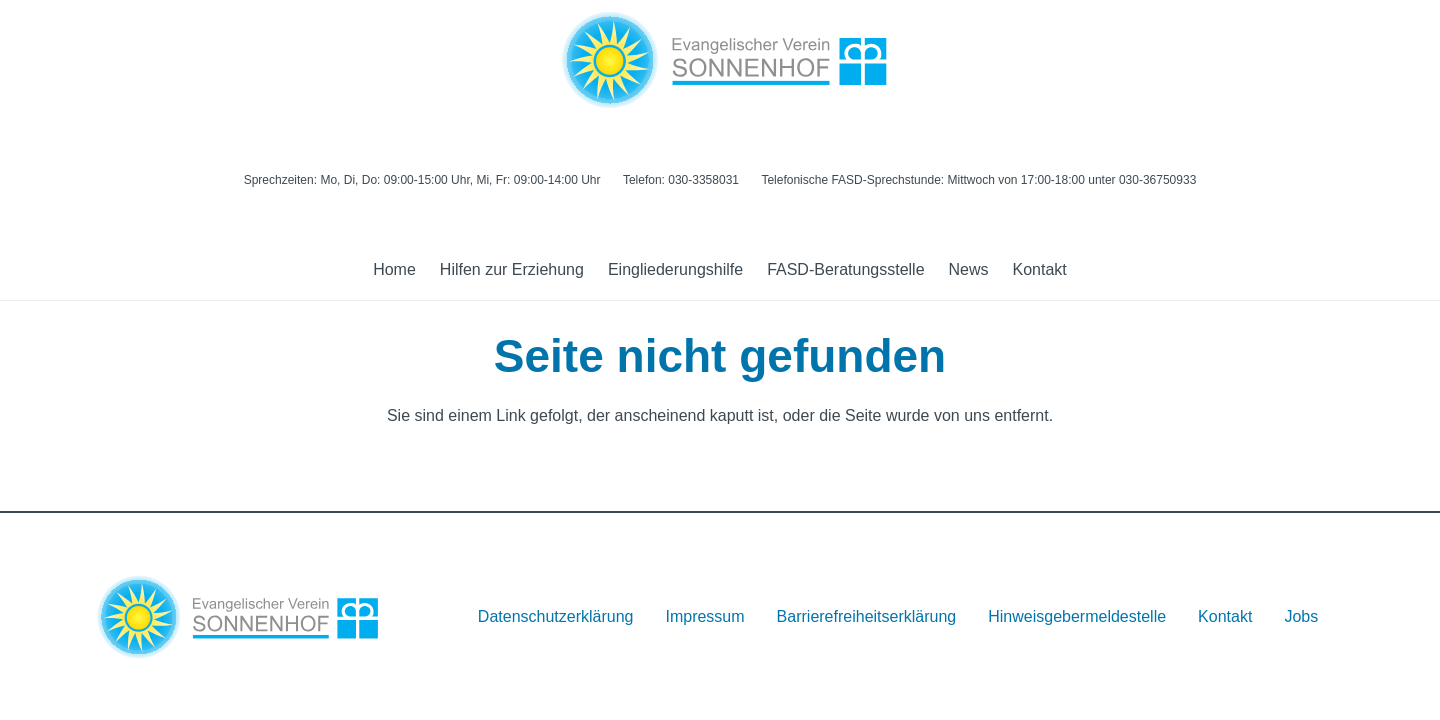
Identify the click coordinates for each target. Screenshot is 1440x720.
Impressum (704, 616)
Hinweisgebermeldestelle (1077, 616)
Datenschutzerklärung (556, 616)
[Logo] (720, 60)
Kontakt (1225, 616)
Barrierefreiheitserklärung (867, 616)
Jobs (1301, 616)
